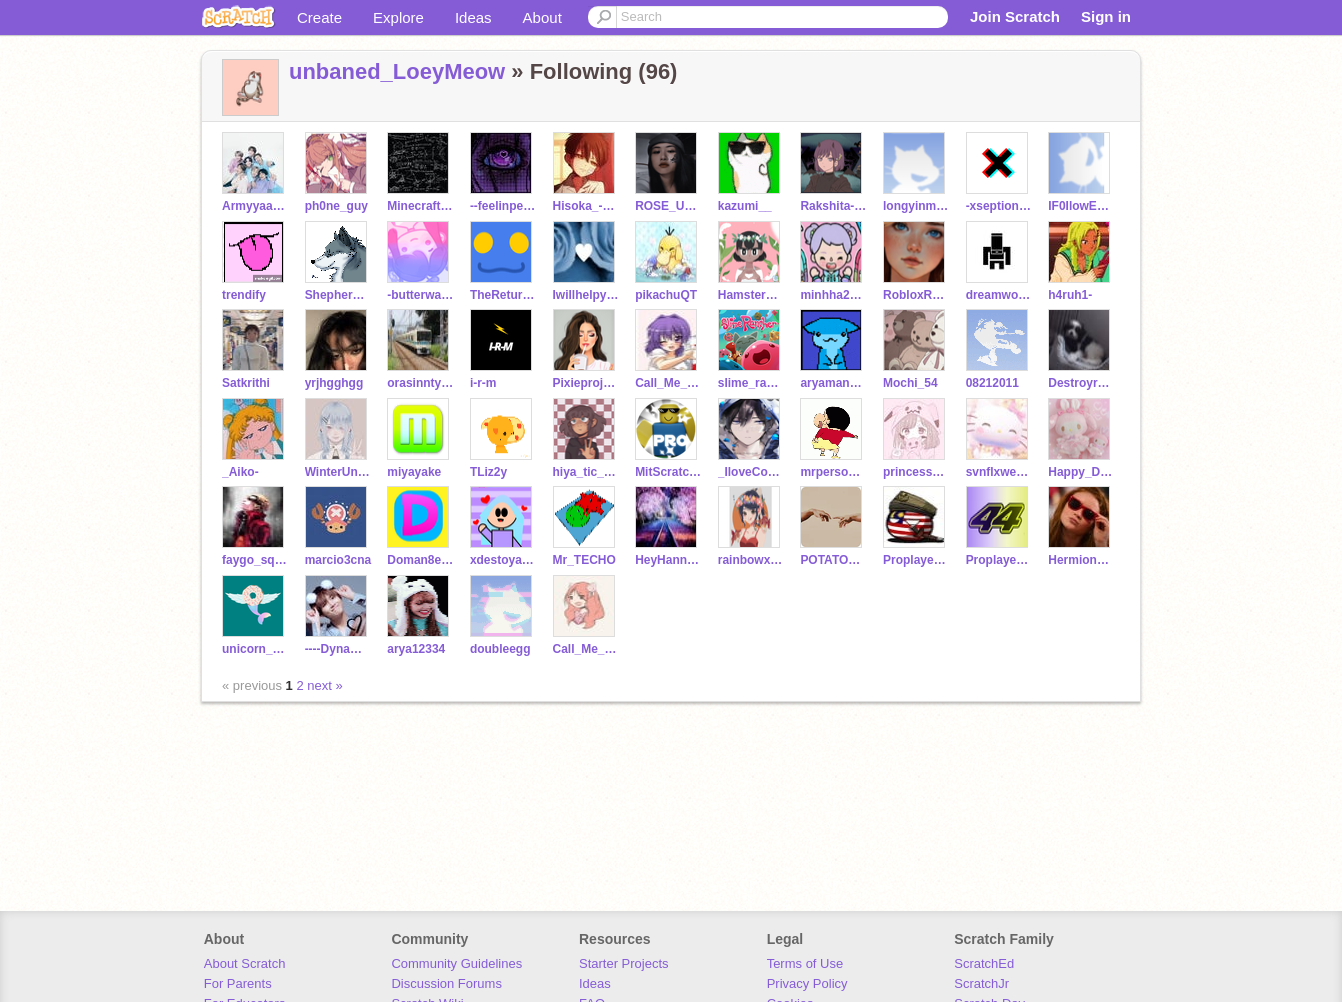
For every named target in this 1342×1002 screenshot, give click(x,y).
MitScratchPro (668, 472)
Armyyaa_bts (255, 206)
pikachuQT (666, 295)
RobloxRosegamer (916, 295)
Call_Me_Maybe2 (668, 383)
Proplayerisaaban (999, 560)
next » (324, 685)
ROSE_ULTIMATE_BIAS (668, 206)
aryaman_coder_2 (833, 383)
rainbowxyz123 (751, 560)
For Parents (238, 983)
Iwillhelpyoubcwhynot (586, 295)
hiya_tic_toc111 (586, 472)
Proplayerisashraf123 (916, 560)
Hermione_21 (1081, 560)
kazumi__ (745, 206)
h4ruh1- (1070, 295)
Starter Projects (624, 963)
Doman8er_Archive (420, 560)
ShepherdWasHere (338, 295)
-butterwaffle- (420, 295)
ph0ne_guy (336, 206)
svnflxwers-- (999, 472)
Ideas (473, 17)
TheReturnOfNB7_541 (503, 295)
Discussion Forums (446, 983)
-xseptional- (999, 206)
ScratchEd (984, 963)
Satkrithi (246, 383)
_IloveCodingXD (751, 472)
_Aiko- (240, 472)
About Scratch (245, 963)
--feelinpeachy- (503, 206)
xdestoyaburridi (503, 560)
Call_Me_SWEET (586, 649)
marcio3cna (338, 560)
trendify (244, 295)
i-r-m (483, 383)
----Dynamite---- (338, 649)
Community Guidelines (456, 963)
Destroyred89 (1081, 383)
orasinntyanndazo (420, 383)
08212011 (992, 383)
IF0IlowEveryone (1081, 206)
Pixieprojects (586, 383)
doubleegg (500, 649)
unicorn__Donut (255, 649)
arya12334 (416, 649)
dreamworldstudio (999, 295)
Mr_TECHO (584, 560)
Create (319, 17)
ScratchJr (981, 983)
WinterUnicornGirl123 (338, 472)
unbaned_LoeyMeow (397, 71)
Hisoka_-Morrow (586, 206)
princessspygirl (916, 472)
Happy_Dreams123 (1081, 472)
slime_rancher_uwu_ (751, 383)
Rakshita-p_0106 (833, 206)
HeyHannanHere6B (668, 560)
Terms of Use (805, 963)
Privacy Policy (807, 983)
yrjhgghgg (334, 383)
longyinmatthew (916, 206)
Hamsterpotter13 (751, 295)
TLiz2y (488, 472)
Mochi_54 (910, 383)
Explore (398, 17)
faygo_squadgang (255, 560)
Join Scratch (1015, 16)
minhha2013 (833, 295)
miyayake (414, 472)
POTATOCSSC (833, 560)
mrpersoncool (833, 472)
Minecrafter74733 (420, 206)
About (542, 17)
